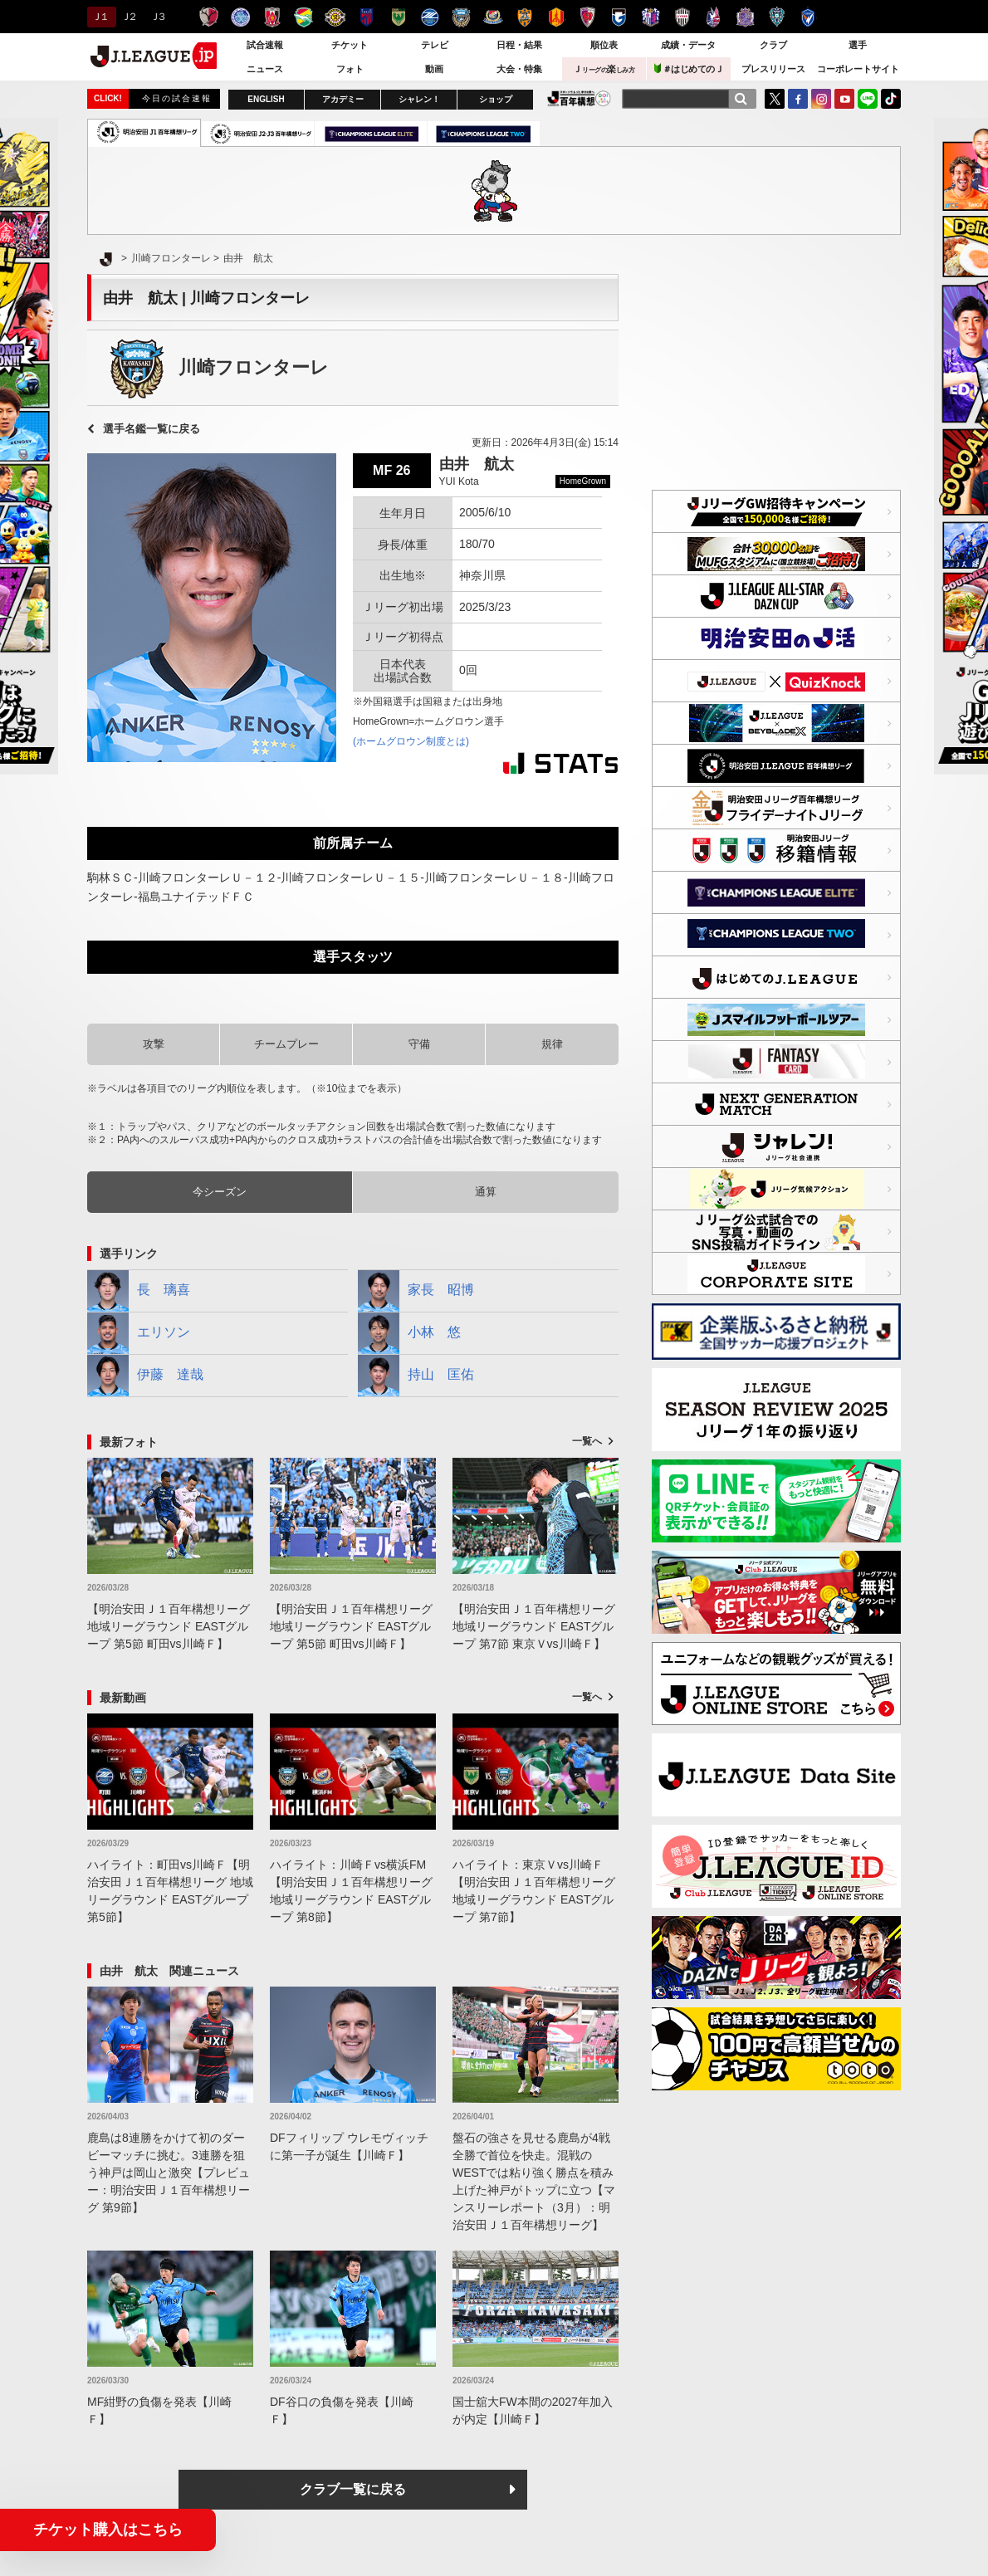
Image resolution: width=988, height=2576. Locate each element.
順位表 (604, 45)
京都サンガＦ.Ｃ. (587, 17)
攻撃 (153, 1044)
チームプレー (286, 1044)
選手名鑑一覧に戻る (151, 429)
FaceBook (798, 99)
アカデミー (343, 99)
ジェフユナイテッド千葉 (303, 17)
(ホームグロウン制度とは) (411, 741)
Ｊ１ (99, 16)
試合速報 (265, 45)
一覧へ (587, 1441)
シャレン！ (419, 99)
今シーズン (220, 1191)
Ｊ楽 (603, 69)
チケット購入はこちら (108, 2529)
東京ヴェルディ (398, 17)
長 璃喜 (138, 1291)
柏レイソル (335, 17)
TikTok (891, 99)
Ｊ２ (128, 16)
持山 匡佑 (416, 1375)
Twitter (775, 99)
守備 (419, 1044)
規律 (552, 1044)
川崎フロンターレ (461, 17)
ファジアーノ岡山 (713, 17)
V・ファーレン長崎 (808, 17)
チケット (349, 45)
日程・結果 (519, 45)
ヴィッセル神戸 (682, 17)
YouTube (844, 99)
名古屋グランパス (555, 17)
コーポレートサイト (858, 69)
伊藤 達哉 (145, 1375)
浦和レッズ (272, 17)
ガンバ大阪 (619, 17)
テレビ (434, 45)
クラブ (773, 45)
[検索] (740, 98)
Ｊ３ (157, 16)
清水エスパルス (524, 17)
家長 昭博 (416, 1291)
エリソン (138, 1333)
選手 (858, 45)
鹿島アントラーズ (208, 17)
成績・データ (688, 45)
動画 (434, 69)
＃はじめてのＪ (689, 68)
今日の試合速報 (177, 98)
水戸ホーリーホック (240, 17)
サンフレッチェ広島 (745, 17)
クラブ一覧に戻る (353, 2489)
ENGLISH (265, 99)
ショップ (495, 99)
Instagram (821, 99)
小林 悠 (409, 1333)
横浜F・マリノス (492, 17)
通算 (485, 1191)
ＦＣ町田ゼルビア (429, 17)
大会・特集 (519, 69)
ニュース (265, 69)
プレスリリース (773, 69)
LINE (868, 99)
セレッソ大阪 (650, 17)
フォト (350, 69)
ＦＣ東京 (366, 17)
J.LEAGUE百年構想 (579, 98)
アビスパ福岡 (776, 17)
